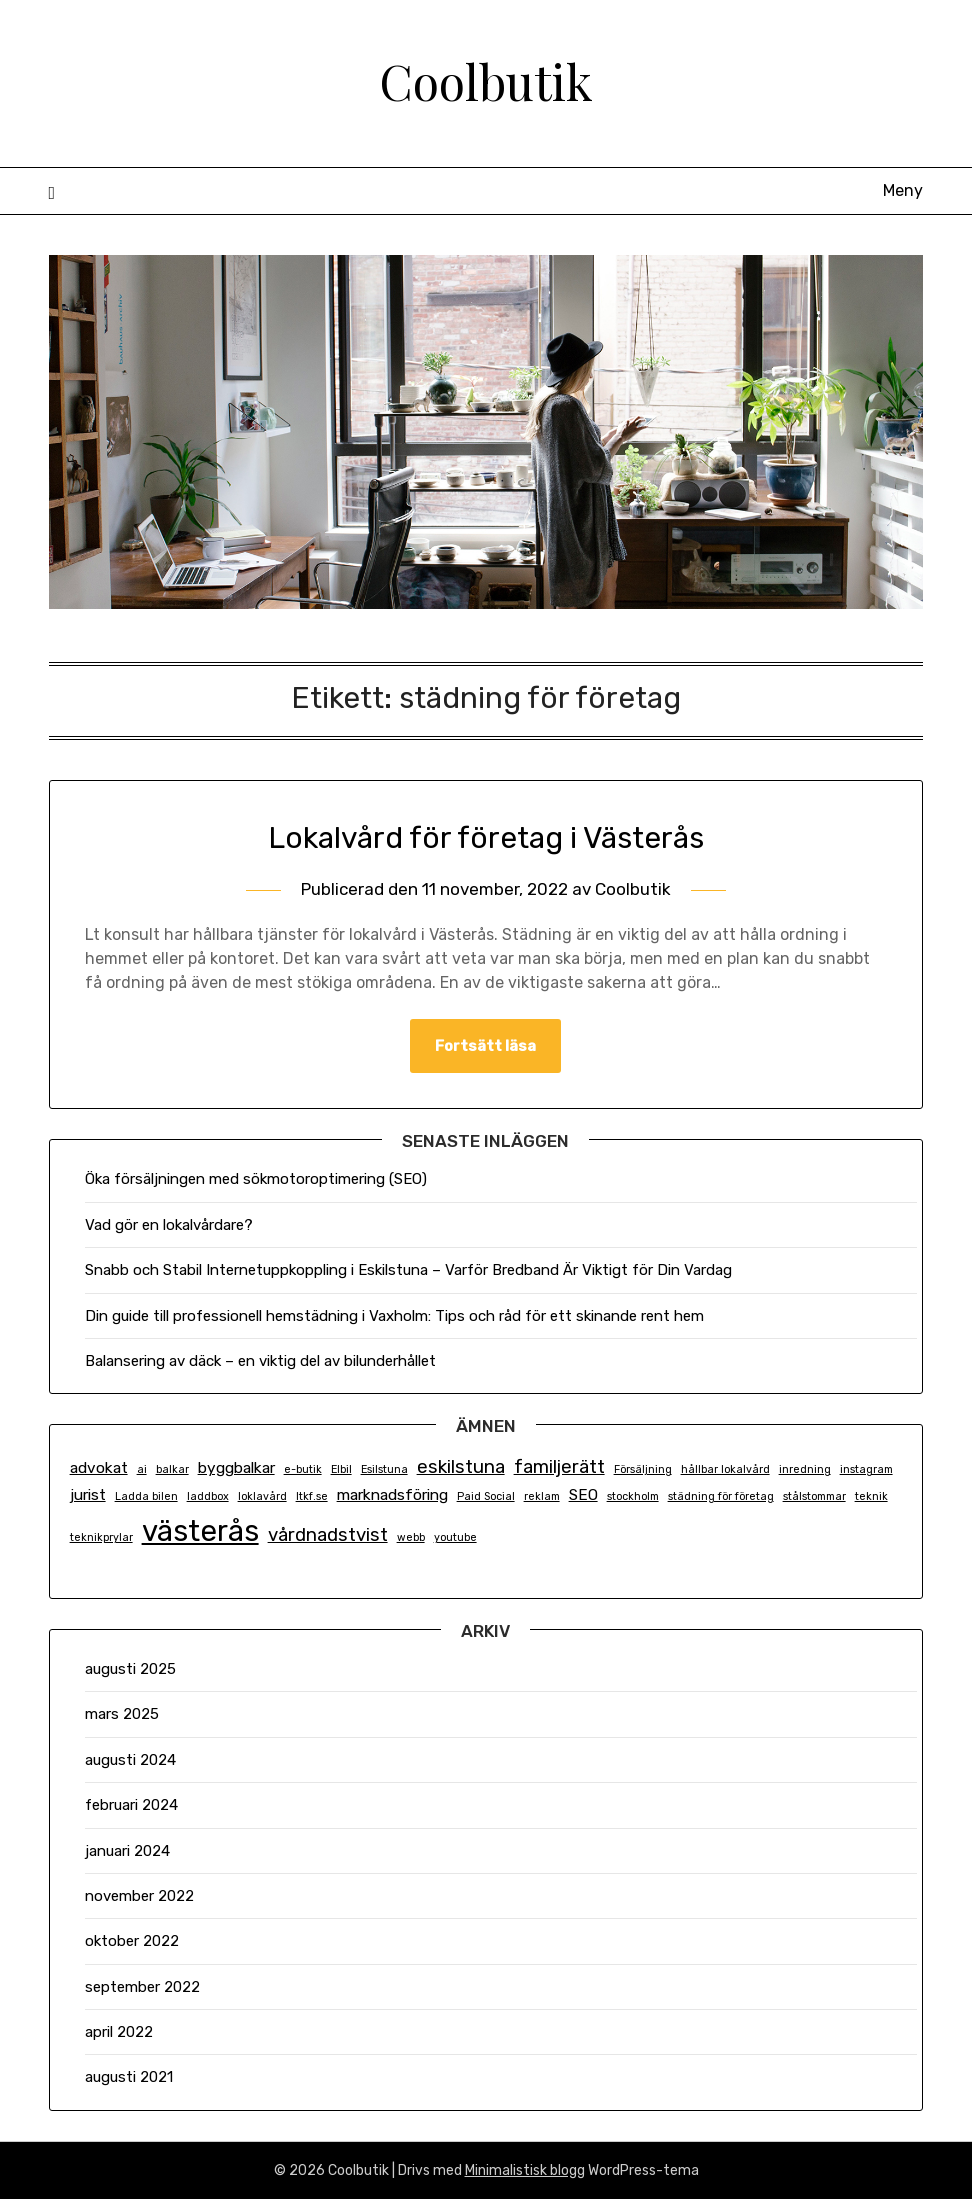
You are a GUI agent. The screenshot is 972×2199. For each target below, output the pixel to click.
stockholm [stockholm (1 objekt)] (633, 1496)
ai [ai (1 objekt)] (142, 1469)
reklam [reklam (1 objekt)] (542, 1496)
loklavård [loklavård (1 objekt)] (262, 1496)
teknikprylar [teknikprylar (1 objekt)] (101, 1537)
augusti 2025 (130, 1669)
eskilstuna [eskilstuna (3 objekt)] (461, 1467)
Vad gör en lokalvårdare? (169, 1225)
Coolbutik (486, 81)
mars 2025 (122, 1714)
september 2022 (142, 1987)
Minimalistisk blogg (525, 2170)
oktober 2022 (132, 1941)
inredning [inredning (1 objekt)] (805, 1469)
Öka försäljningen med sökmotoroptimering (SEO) (256, 1179)
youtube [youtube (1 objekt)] (455, 1537)
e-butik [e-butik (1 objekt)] (303, 1469)
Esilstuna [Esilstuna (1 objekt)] (384, 1469)
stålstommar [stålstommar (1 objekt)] (814, 1496)
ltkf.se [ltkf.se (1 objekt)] (312, 1496)
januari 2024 (127, 1851)
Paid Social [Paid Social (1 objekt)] (486, 1496)
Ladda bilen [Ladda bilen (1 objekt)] (146, 1496)
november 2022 (139, 1896)
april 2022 (119, 2032)
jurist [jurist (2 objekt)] (88, 1495)
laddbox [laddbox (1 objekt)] (208, 1496)
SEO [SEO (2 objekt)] (583, 1495)
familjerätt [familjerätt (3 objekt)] (559, 1467)
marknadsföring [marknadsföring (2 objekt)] (392, 1495)
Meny (903, 190)
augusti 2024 (130, 1760)
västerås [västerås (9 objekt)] (200, 1531)
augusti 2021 (129, 2077)
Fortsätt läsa (485, 1046)
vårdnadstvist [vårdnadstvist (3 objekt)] (328, 1535)
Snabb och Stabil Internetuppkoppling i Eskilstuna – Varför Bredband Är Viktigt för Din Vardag (408, 1270)
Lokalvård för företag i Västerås (486, 838)
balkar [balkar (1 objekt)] (172, 1469)
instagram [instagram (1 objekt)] (866, 1469)
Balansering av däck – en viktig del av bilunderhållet (260, 1361)
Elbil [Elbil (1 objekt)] (341, 1469)
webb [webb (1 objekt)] (411, 1537)
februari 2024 (131, 1805)
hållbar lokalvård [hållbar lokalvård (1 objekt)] (725, 1469)
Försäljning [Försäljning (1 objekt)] (643, 1469)
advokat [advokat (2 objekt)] (99, 1468)
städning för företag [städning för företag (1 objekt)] (721, 1496)
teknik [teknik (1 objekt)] (871, 1496)
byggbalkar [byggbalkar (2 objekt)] (236, 1468)
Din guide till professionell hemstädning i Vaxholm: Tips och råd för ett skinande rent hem (394, 1316)
